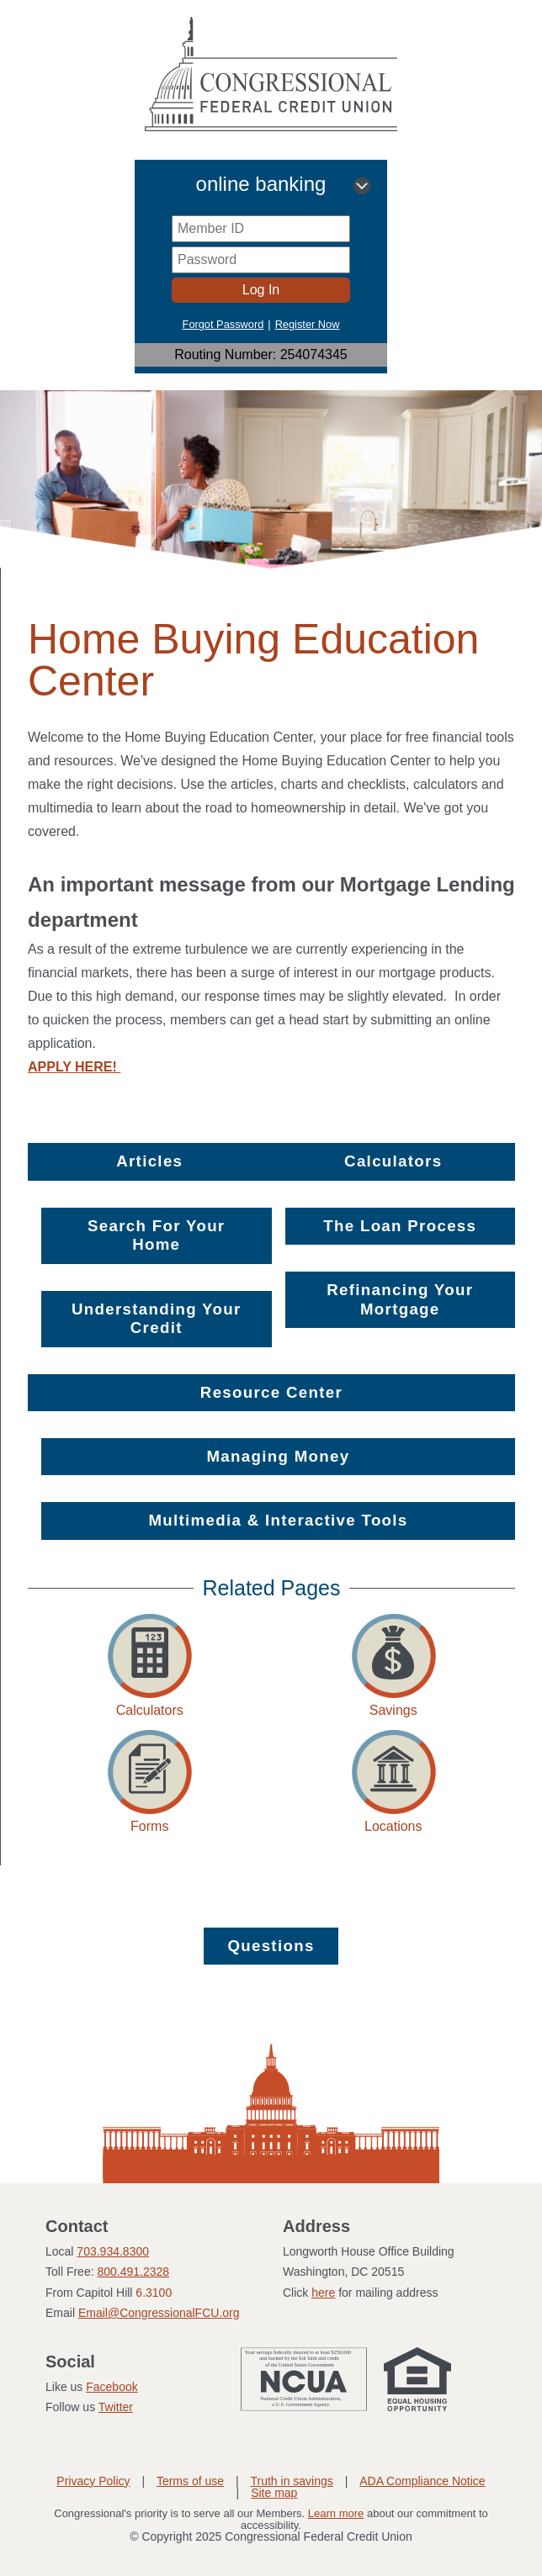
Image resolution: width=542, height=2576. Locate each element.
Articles (149, 1161)
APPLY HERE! (74, 1067)
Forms (149, 1826)
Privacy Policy (93, 2481)
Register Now (307, 324)
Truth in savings (291, 2481)
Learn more (336, 2513)
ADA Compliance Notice (422, 2481)
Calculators (393, 1161)
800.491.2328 (133, 2271)
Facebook (111, 2387)
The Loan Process (399, 1226)
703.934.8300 (113, 2251)
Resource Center (271, 1392)
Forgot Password (223, 324)
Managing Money (278, 1456)
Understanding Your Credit (157, 1318)
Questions (270, 1945)
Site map (274, 2493)
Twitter (115, 2407)
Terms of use (190, 2481)
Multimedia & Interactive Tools (277, 1520)
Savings (393, 1710)
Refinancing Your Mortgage (400, 1299)
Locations (393, 1826)
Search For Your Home (156, 1235)
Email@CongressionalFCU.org (159, 2312)
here (323, 2292)
